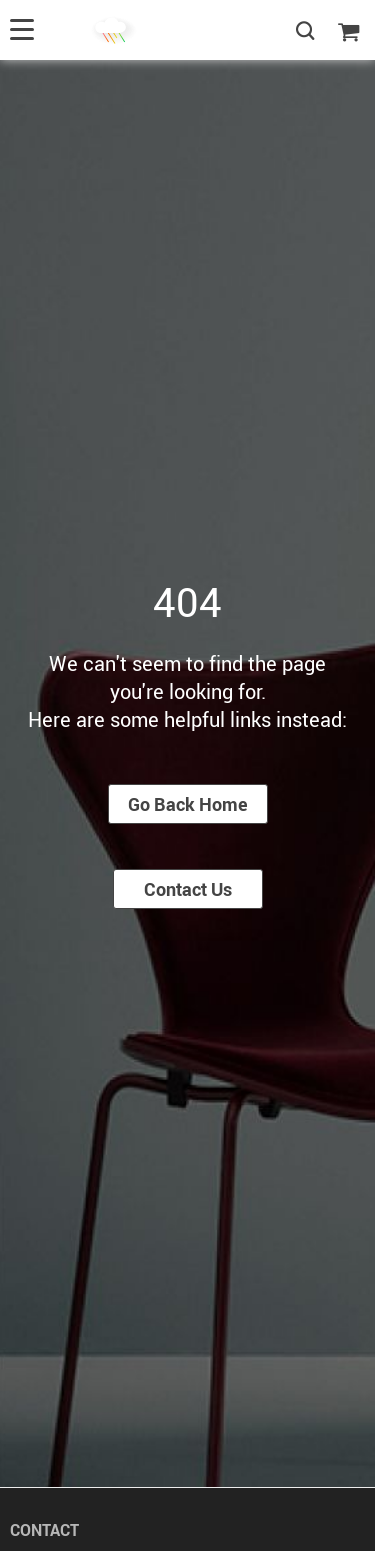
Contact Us (188, 889)
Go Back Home (188, 804)
